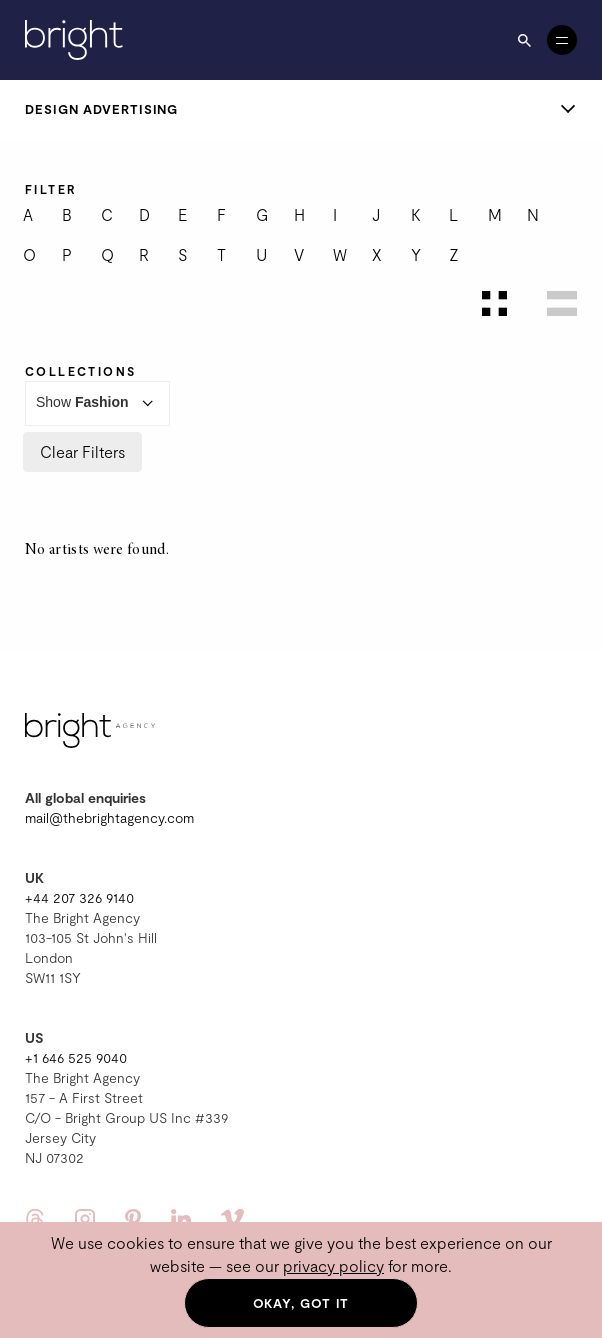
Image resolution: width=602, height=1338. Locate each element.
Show (97, 403)
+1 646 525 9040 (76, 1057)
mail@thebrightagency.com (109, 817)
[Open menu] (562, 40)
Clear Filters (82, 451)
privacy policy (333, 1265)
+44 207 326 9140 (79, 897)
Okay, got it (301, 1303)
